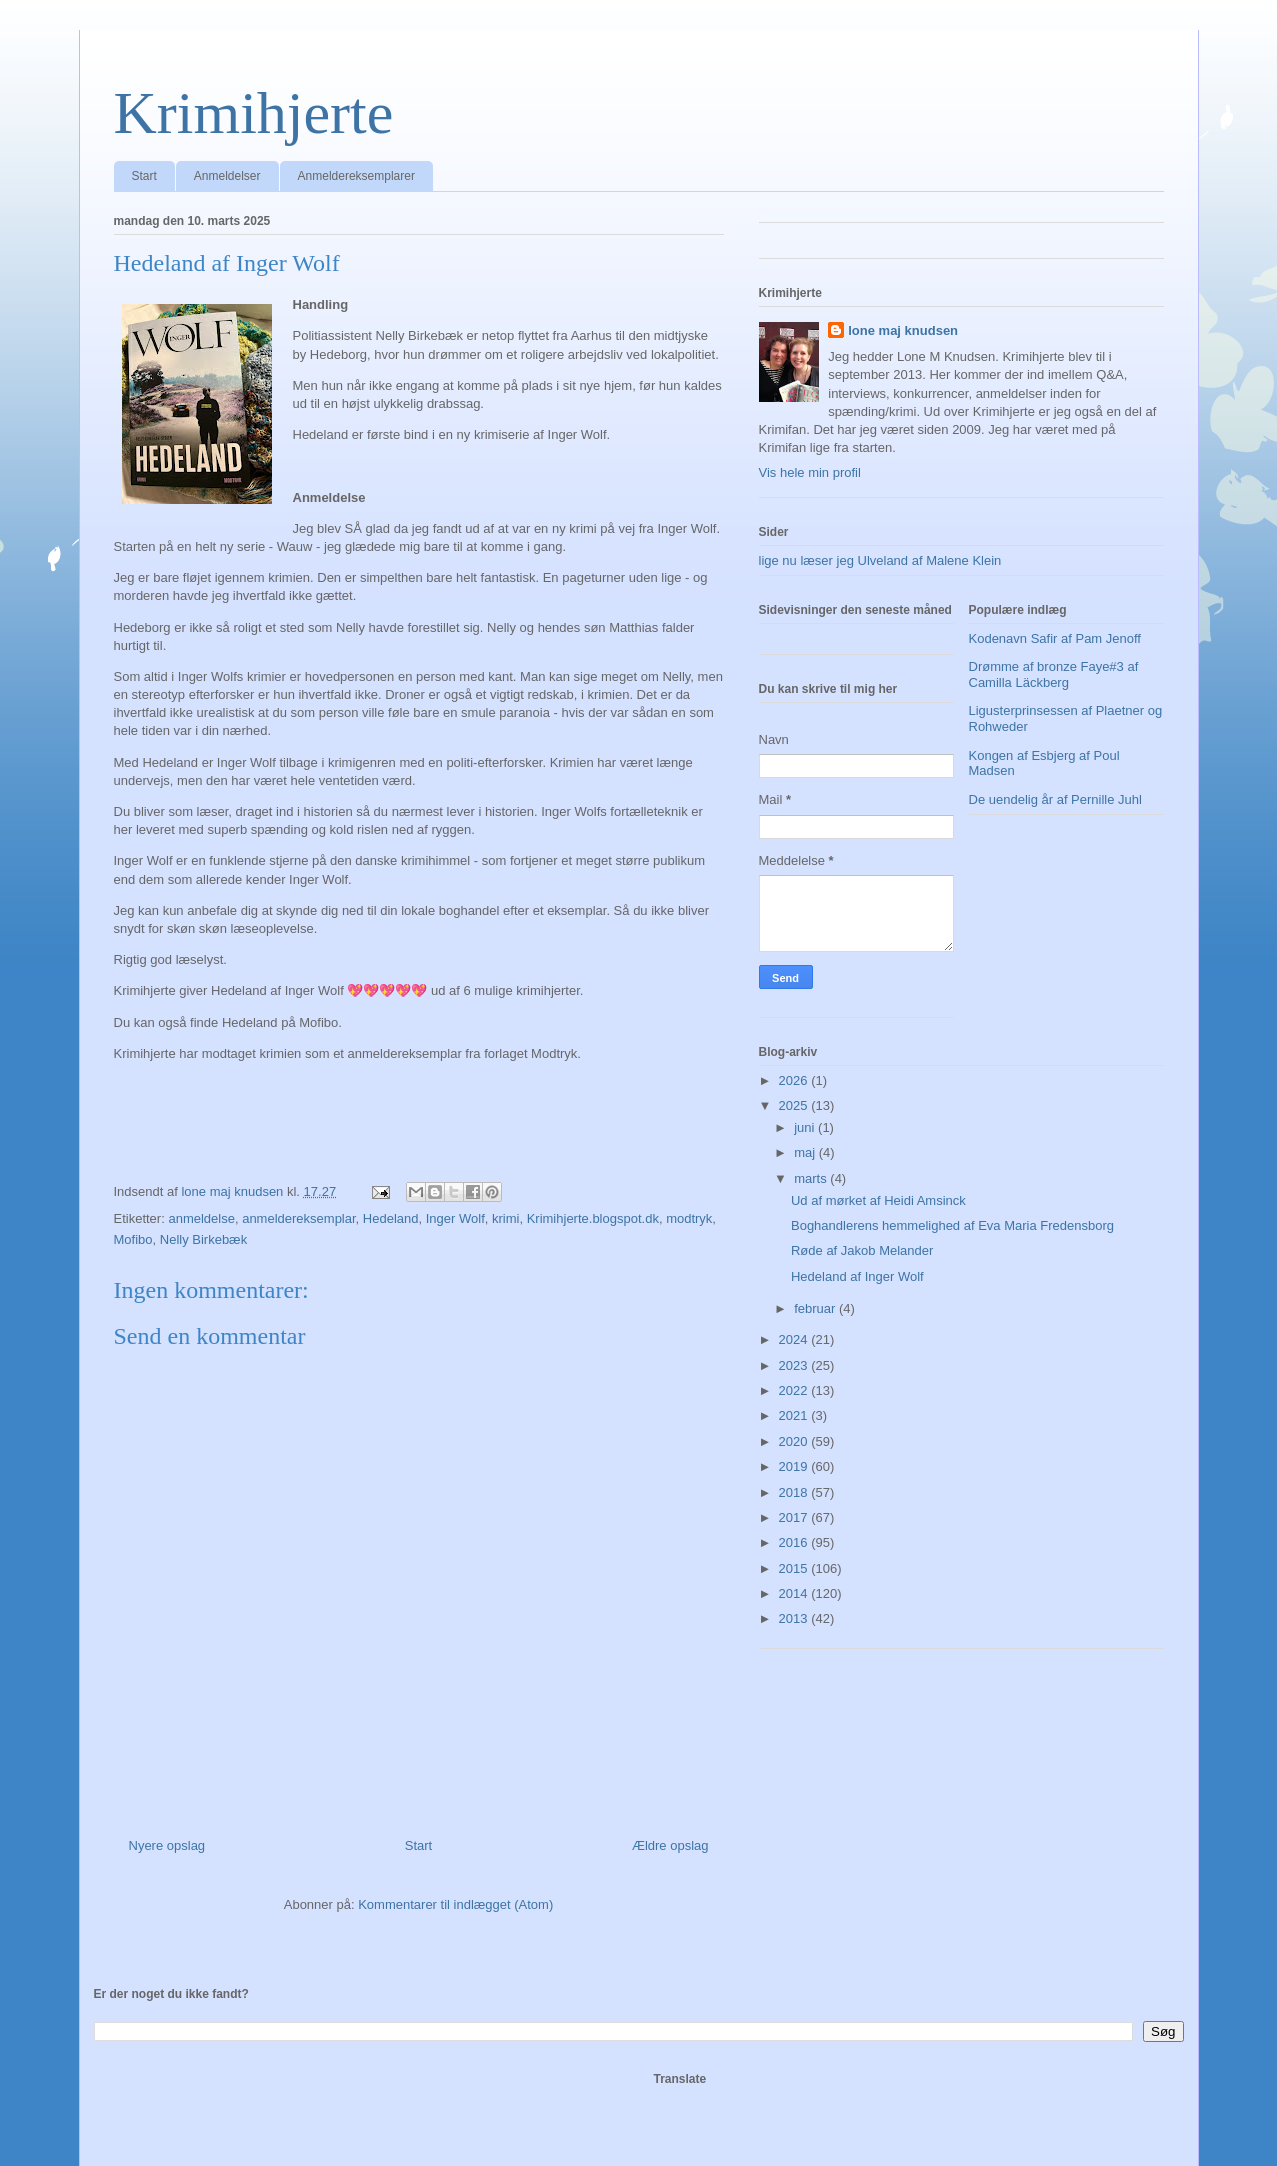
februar (816, 1308)
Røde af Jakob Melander (862, 1250)
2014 (795, 1593)
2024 (795, 1339)
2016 (795, 1542)
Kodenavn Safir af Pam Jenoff (1055, 638)
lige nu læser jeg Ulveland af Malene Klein (880, 560)
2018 (795, 1492)
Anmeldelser (227, 176)
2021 (795, 1415)
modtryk (689, 1218)
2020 (795, 1441)
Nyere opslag (167, 1845)
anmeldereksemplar (298, 1218)
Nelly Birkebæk (203, 1239)
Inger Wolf (455, 1218)
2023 (795, 1365)
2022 (795, 1390)
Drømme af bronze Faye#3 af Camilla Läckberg (1054, 674)
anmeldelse (201, 1218)
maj (806, 1152)
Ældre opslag (670, 1845)
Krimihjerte (254, 113)
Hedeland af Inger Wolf (857, 1276)
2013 (795, 1618)
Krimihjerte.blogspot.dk (593, 1218)
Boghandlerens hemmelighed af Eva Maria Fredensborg (952, 1225)
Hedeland (391, 1218)
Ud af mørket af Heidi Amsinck (878, 1200)
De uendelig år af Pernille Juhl (1055, 799)
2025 (795, 1105)
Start (144, 176)
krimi (505, 1218)
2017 (795, 1517)
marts (812, 1178)
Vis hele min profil (810, 472)
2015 (795, 1568)
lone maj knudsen (903, 330)
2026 (795, 1080)
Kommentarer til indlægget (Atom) (455, 1904)
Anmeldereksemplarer (356, 176)
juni (806, 1127)
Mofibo (133, 1239)
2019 (795, 1466)
